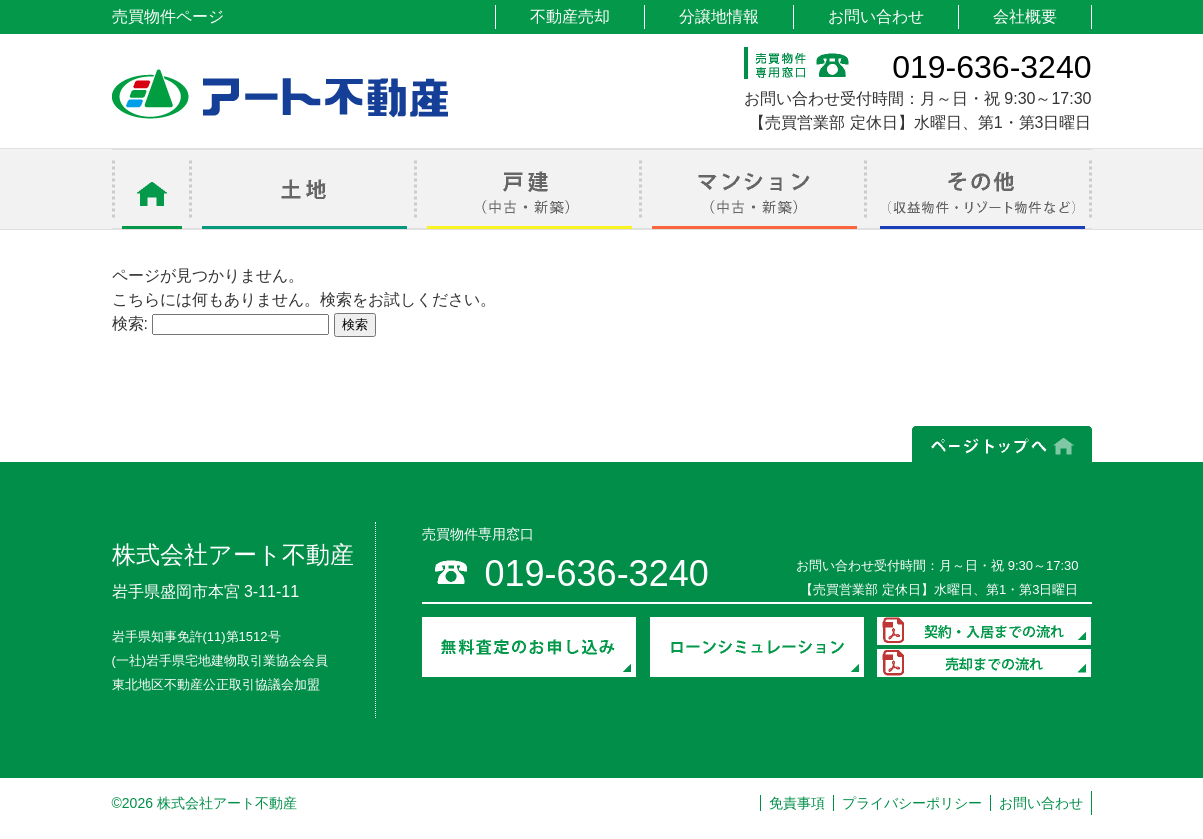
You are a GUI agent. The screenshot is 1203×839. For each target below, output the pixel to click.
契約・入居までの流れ (984, 631)
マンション (754, 189)
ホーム (152, 189)
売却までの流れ (984, 663)
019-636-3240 (991, 67)
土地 (304, 189)
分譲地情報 (719, 16)
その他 (979, 189)
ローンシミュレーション (757, 647)
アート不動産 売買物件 (280, 94)
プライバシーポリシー (912, 803)
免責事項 (797, 803)
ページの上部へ (1002, 444)
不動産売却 (570, 16)
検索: (130, 323)
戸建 (529, 189)
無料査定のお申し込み (529, 647)
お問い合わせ (876, 16)
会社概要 (1025, 16)
